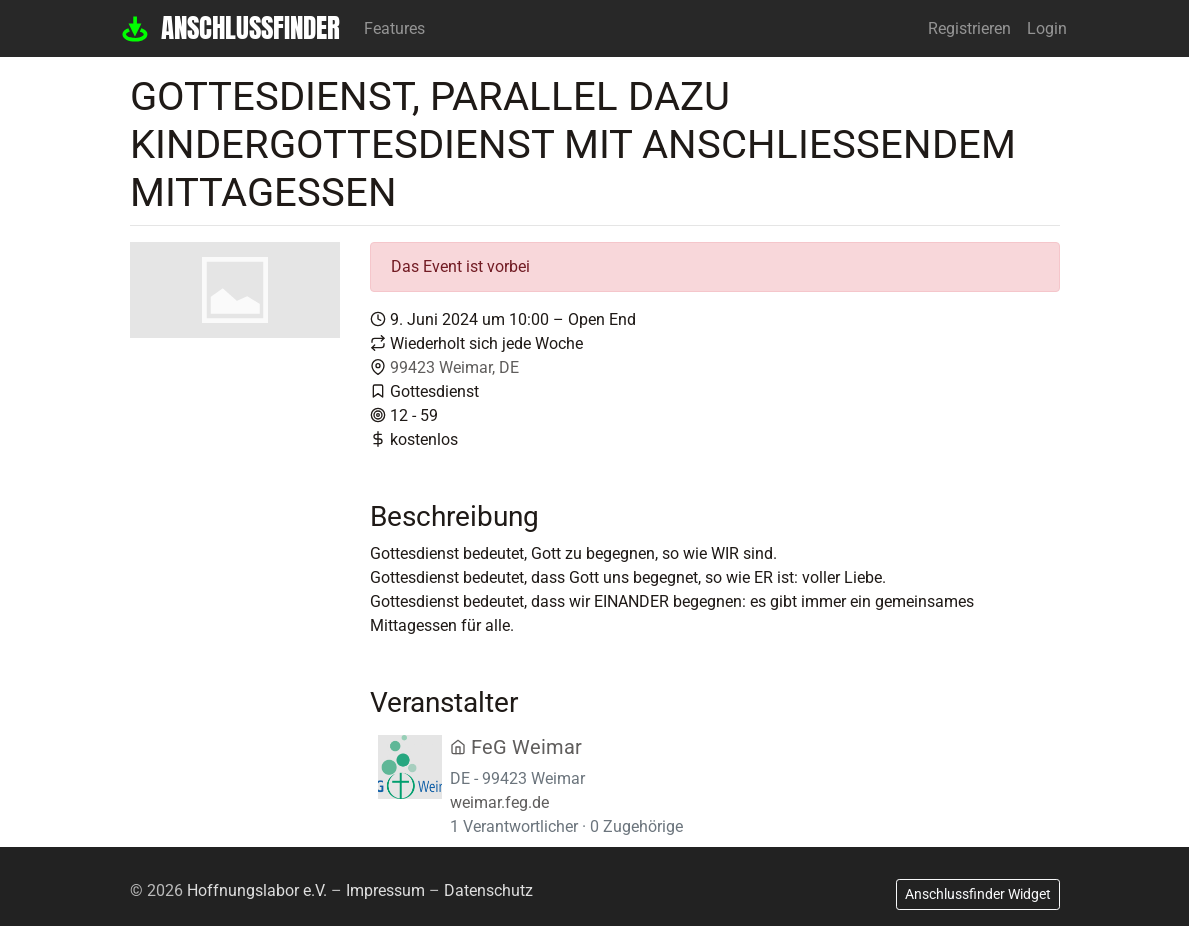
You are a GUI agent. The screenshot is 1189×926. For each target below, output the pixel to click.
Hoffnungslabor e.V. (257, 890)
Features (394, 28)
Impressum (385, 890)
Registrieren (969, 28)
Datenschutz (488, 890)
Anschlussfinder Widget (978, 894)
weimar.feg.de (499, 802)
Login (1047, 28)
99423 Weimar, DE (454, 367)
